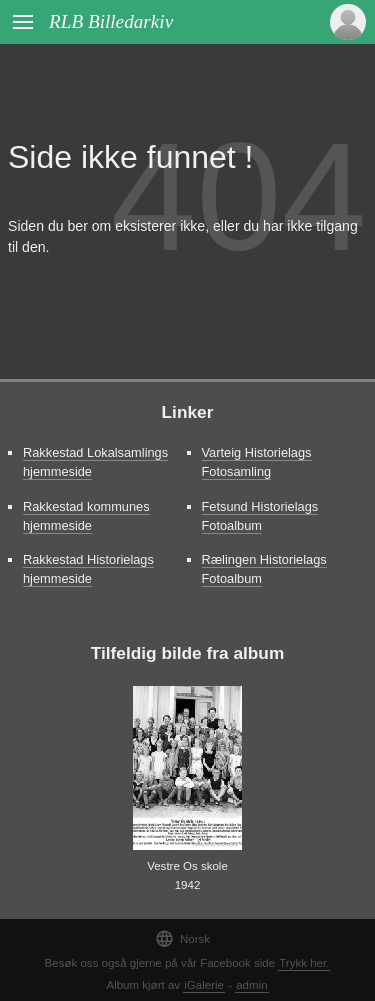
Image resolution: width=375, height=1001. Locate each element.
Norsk (182, 938)
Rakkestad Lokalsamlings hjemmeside (95, 462)
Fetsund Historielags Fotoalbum (260, 516)
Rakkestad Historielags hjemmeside (88, 569)
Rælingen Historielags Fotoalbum (264, 569)
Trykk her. (304, 963)
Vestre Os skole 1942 (187, 875)
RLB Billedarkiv (111, 21)
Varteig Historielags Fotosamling (257, 462)
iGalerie (204, 985)
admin (251, 985)
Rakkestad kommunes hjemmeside (86, 516)
